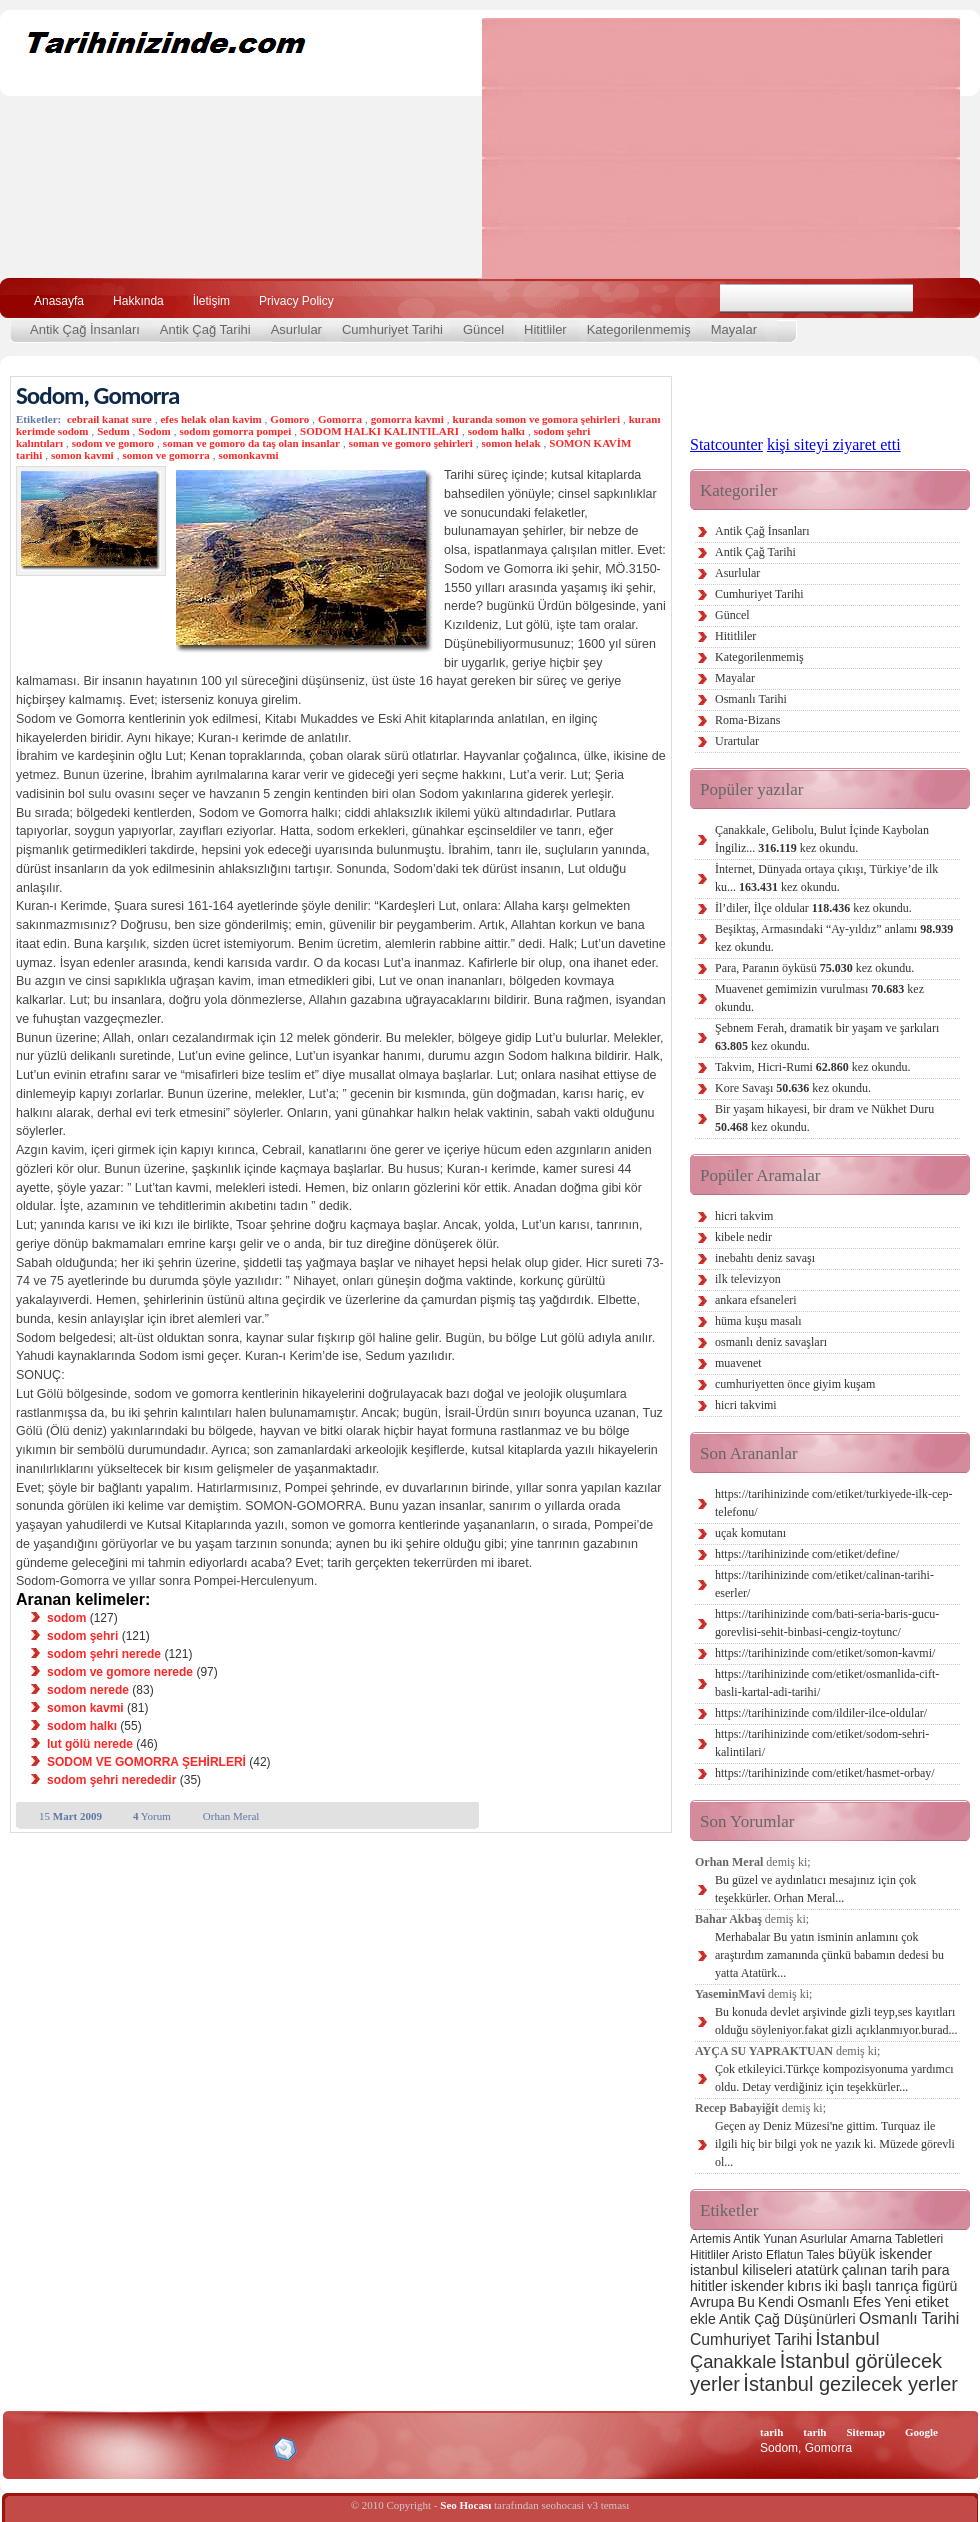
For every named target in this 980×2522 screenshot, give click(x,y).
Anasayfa (59, 301)
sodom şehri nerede (104, 1654)
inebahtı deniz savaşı (765, 1258)
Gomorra (340, 419)
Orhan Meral (231, 1816)
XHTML (121, 2447)
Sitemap (866, 2432)
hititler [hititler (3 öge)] (708, 2286)
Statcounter (726, 444)
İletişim (211, 301)
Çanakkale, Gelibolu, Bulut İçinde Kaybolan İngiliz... (822, 839)
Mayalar (734, 329)
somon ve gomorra (165, 455)
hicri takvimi (746, 1405)
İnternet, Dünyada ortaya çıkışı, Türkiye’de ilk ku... (826, 878)
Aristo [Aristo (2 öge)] (747, 2255)
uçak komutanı (750, 1533)
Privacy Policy (296, 301)
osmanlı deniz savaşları (771, 1342)
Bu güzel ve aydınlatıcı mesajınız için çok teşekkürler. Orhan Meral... (815, 1889)
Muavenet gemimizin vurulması (819, 998)
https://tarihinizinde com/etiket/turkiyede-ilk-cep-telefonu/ (834, 1503)
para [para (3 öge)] (936, 2270)
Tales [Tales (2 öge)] (821, 2255)
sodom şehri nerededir (111, 1780)
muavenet (738, 1363)
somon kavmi (82, 455)
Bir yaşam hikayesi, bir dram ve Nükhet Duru (824, 1118)
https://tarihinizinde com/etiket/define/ (807, 1554)
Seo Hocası (465, 2505)
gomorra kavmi (407, 419)
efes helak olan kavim (210, 419)
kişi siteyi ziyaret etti (834, 444)
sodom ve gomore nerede (120, 1672)
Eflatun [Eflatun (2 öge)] (784, 2255)
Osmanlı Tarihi (751, 699)
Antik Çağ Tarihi (205, 329)
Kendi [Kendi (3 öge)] (776, 2302)
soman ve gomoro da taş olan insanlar (251, 443)
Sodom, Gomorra (97, 395)
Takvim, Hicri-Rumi (812, 1067)
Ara (938, 298)
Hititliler (545, 329)
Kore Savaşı (793, 1088)
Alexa (66, 2449)
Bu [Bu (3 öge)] (746, 2302)
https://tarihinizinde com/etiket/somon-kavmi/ (825, 1653)
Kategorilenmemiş (639, 329)
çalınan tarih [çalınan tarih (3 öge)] (880, 2270)
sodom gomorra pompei (235, 431)
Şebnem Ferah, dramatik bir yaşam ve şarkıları (827, 1037)
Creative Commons (36, 2447)
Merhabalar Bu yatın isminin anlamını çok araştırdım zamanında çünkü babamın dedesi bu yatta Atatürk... (829, 1955)
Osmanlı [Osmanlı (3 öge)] (823, 2302)
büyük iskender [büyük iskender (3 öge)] (885, 2254)
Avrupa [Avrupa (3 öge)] (712, 2302)
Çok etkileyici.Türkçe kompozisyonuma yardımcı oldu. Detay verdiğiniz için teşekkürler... (834, 2078)
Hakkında (138, 301)
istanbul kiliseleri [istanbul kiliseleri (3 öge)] (741, 2270)
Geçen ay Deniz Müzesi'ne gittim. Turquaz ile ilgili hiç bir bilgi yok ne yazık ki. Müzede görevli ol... (835, 2144)
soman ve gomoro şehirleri (411, 443)
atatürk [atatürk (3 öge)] (817, 2270)
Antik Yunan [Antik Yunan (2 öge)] (765, 2239)
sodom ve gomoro (113, 443)
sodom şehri (82, 1636)
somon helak (511, 443)
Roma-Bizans (747, 720)
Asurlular (296, 329)
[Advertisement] (627, 148)
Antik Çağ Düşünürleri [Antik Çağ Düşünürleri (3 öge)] (787, 2319)
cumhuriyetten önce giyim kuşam (795, 1384)
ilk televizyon (748, 1279)
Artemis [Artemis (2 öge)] (710, 2239)
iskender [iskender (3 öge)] (757, 2286)
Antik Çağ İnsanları (85, 329)
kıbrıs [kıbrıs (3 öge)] (804, 2286)
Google (921, 2432)
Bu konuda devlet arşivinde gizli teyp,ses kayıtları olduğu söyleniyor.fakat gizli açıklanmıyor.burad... (836, 2021)
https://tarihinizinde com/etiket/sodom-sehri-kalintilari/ (822, 1743)
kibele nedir (743, 1237)
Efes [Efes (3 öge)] (867, 2302)
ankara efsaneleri (756, 1300)
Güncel (483, 329)
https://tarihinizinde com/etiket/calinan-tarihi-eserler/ (824, 1584)
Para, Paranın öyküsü (814, 968)
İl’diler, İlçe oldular (813, 908)
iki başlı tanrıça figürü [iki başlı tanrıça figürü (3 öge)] (891, 2286)
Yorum (152, 1816)
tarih (771, 2432)
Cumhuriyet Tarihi (392, 329)
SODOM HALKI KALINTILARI (379, 431)
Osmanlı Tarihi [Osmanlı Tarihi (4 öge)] (909, 2318)
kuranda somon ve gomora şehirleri (536, 419)
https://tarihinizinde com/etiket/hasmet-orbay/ (825, 1773)
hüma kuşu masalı (758, 1321)
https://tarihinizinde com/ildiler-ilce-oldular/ (821, 1713)
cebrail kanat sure (109, 419)
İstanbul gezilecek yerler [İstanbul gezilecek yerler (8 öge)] (850, 2384)
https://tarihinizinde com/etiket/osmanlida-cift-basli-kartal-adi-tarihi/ (827, 1683)
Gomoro (289, 419)
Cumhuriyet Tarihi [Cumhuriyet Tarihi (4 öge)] (751, 2339)
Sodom (154, 431)
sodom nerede (88, 1690)
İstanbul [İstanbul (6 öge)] (847, 2338)
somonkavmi (249, 455)
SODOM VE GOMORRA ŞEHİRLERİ (146, 1762)
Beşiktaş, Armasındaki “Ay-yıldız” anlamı (834, 938)
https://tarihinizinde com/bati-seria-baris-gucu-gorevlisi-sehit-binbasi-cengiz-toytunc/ (827, 1623)
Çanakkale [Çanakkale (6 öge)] (733, 2361)
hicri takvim (744, 1216)
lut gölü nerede (90, 1744)
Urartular (737, 741)
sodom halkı (496, 431)
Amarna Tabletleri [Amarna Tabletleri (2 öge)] (896, 2239)
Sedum (113, 431)
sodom (66, 1618)
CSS (189, 2448)
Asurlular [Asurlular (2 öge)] (823, 2239)
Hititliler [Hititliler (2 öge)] (709, 2255)
